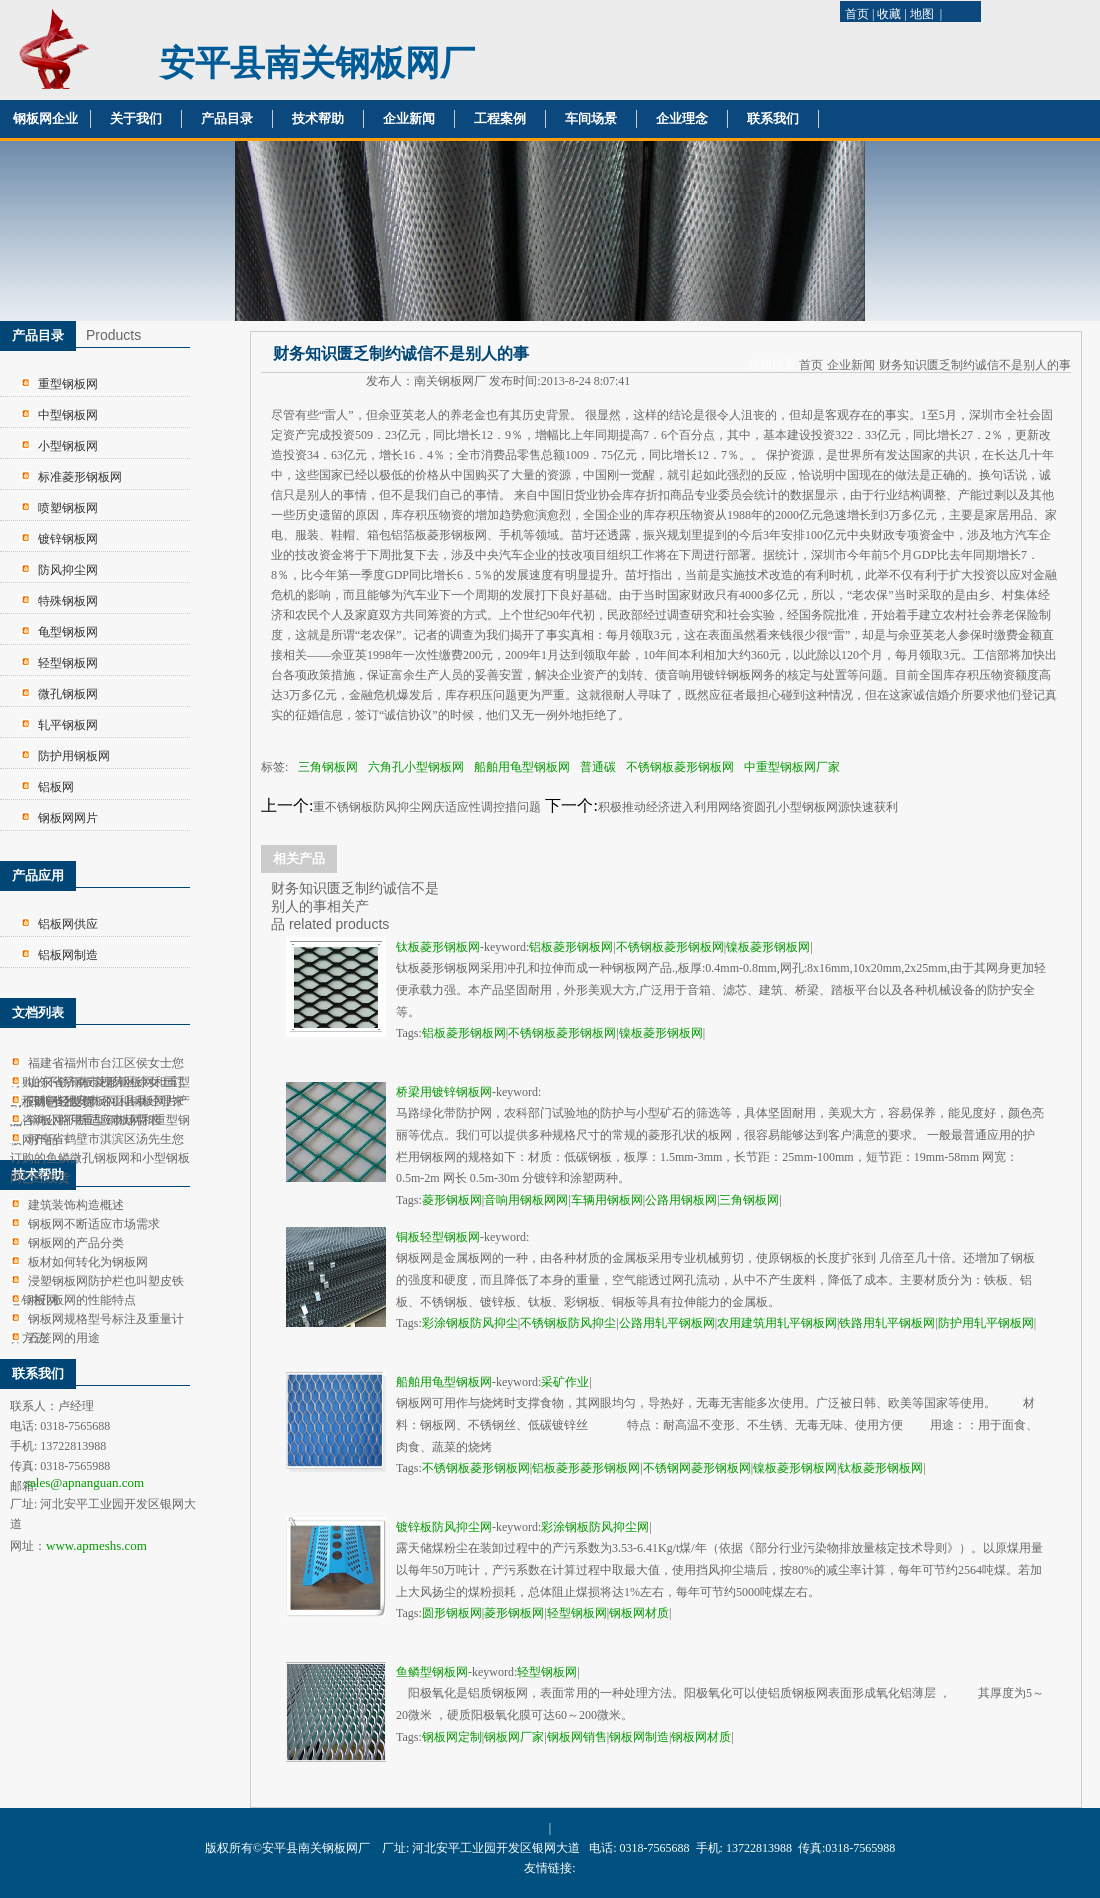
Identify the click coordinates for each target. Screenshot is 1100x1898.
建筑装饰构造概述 (76, 1205)
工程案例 (500, 118)
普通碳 (598, 767)
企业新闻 (409, 118)
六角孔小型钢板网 (416, 767)
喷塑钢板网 (68, 508)
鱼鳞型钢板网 (432, 1672)
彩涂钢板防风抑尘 (470, 1323)
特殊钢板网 (68, 601)
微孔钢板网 (68, 694)
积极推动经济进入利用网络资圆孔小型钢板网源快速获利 (748, 807)
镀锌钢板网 (68, 539)
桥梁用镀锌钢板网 (444, 1092)
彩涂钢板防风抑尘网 (595, 1527)
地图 (922, 14)
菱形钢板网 (452, 1200)
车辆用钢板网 (607, 1200)
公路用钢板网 (681, 1200)
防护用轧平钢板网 (986, 1323)
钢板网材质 (639, 1613)
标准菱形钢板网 (80, 477)
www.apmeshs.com (96, 1545)
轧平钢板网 (68, 725)
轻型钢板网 (68, 663)
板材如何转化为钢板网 (88, 1262)
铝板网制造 (68, 955)
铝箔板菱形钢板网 (439, 535)
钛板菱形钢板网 (438, 947)
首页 (857, 14)
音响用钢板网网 (526, 1200)
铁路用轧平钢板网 (887, 1323)
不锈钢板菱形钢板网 (680, 767)
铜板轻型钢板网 (438, 1237)
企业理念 (682, 118)
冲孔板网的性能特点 (82, 1300)
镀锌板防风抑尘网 (444, 1527)
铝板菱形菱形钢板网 (586, 1468)
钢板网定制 (452, 1737)
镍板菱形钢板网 (768, 947)
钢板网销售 (577, 1737)
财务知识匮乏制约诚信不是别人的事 (975, 365)
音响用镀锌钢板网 (715, 675)
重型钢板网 (68, 384)
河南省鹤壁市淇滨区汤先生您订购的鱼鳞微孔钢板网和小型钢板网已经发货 (100, 1158)
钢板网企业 (45, 118)
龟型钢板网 (68, 632)
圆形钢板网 (452, 1613)
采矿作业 (565, 1382)
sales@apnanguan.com (84, 1482)
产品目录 (227, 118)
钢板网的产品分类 (76, 1243)
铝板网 (56, 787)
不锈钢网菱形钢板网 (697, 1468)
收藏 (889, 14)
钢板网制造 (639, 1737)
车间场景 (591, 118)
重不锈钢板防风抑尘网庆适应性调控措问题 (427, 807)
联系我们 (773, 118)
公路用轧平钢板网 (667, 1323)
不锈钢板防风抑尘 (568, 1323)
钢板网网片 (68, 818)
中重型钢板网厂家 (792, 767)
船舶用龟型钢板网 (522, 767)
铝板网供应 (68, 924)
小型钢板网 (68, 446)
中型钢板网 (68, 415)
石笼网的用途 (64, 1338)
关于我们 (136, 118)
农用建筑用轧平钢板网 (777, 1323)
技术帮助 (318, 118)
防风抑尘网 (68, 570)
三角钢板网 (328, 767)
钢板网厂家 (514, 1737)
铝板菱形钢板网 (571, 947)
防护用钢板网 (74, 756)
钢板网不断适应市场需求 (94, 1120)
